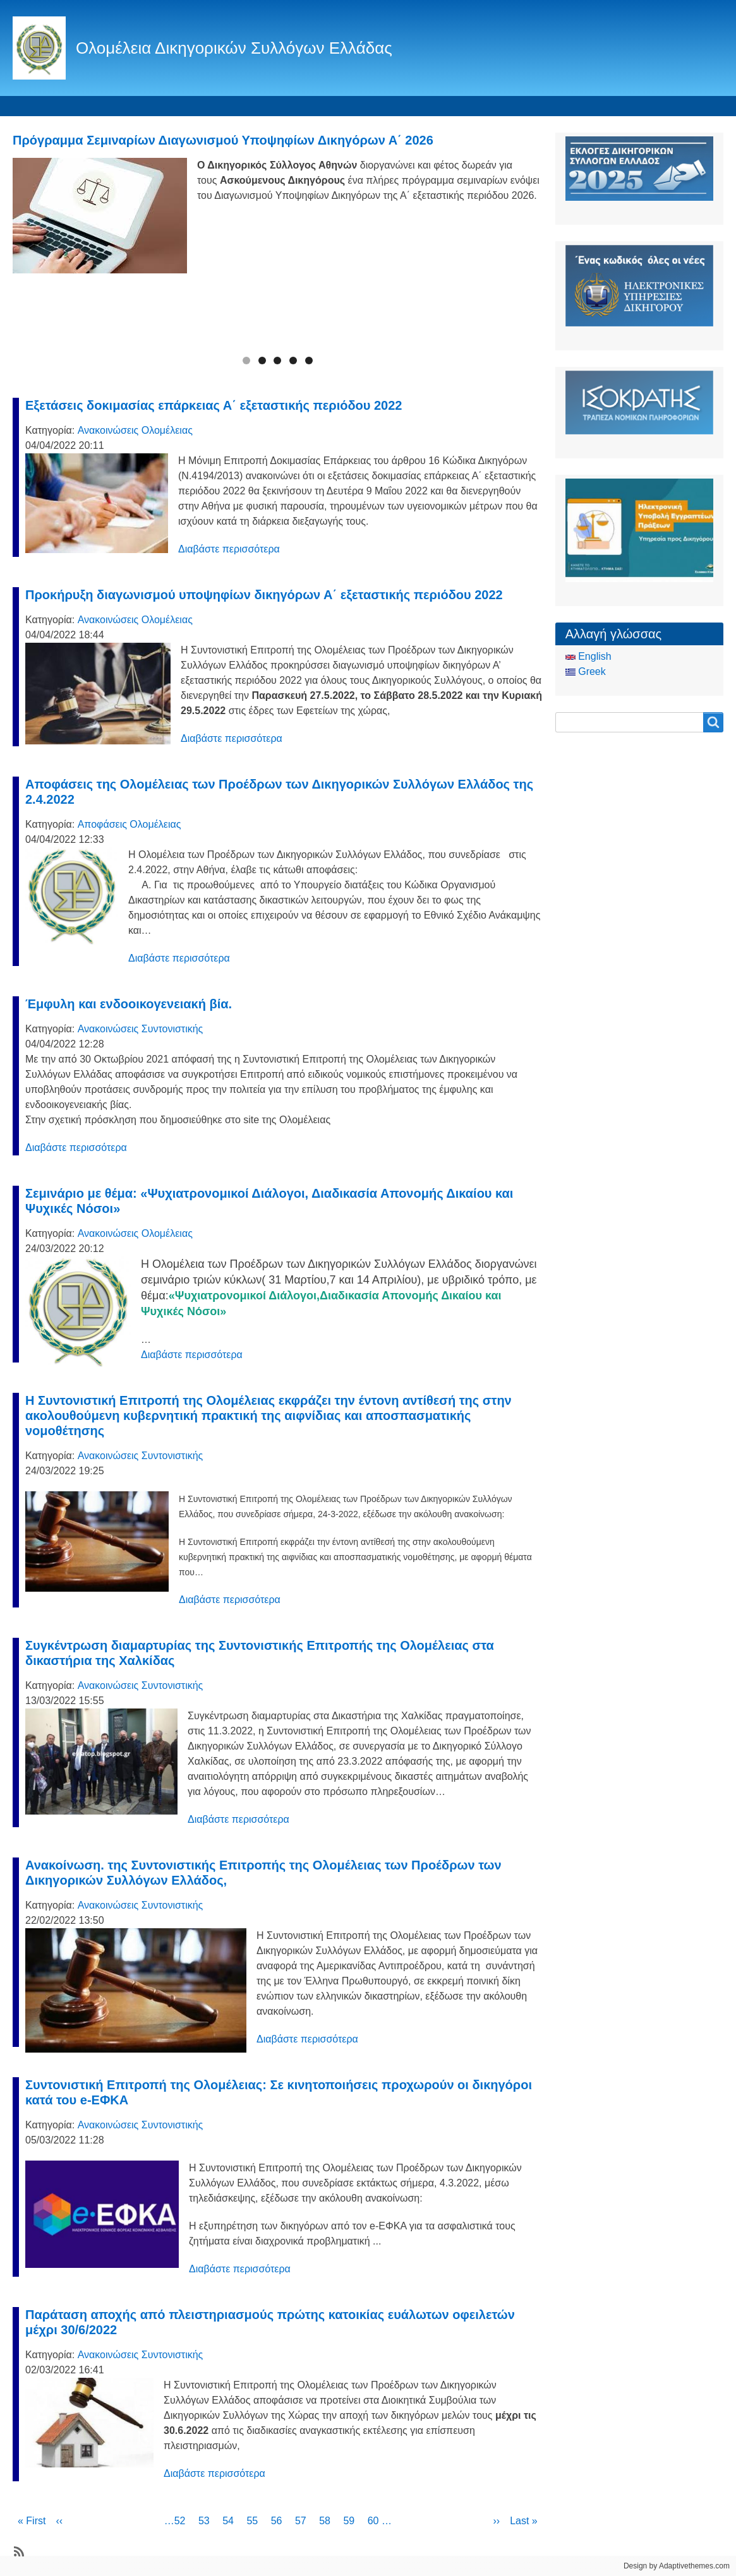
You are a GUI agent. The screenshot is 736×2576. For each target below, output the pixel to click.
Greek (585, 671)
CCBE (450, 105)
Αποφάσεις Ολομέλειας (129, 824)
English (588, 656)
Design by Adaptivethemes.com (677, 2565)
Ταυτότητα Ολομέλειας (124, 105)
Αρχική (34, 105)
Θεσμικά (218, 105)
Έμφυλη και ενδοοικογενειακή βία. (128, 1004)
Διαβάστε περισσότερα (229, 549)
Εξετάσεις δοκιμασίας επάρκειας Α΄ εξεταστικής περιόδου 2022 (213, 405)
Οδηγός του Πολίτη (367, 105)
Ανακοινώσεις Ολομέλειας (135, 430)
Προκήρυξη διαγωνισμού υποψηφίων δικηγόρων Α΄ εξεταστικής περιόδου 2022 (264, 595)
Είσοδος (507, 105)
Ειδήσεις (281, 105)
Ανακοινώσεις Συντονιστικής (140, 1028)
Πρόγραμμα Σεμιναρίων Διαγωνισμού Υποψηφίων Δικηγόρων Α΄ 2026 (223, 140)
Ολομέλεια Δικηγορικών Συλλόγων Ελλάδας (234, 48)
